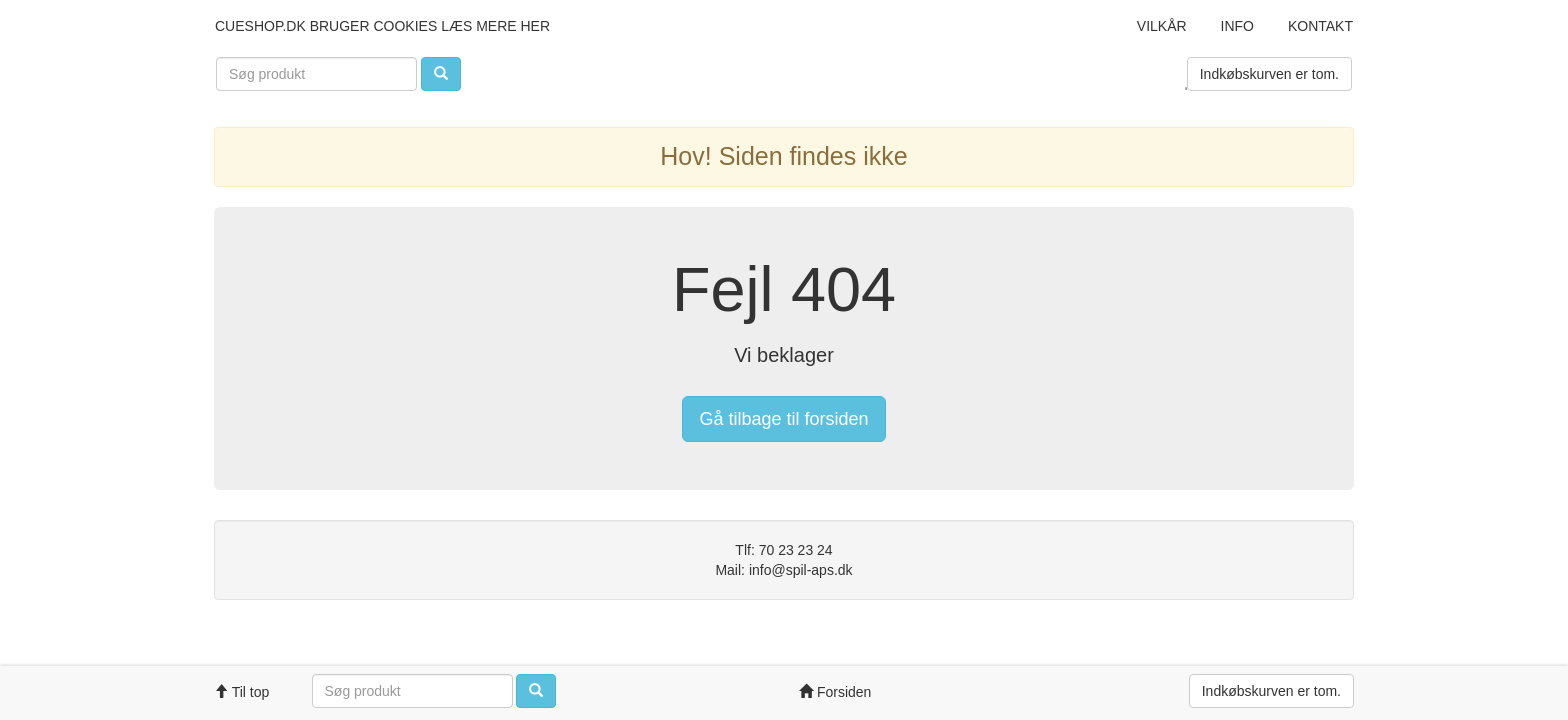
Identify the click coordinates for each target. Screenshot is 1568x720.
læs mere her (495, 26)
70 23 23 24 (796, 550)
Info (1237, 26)
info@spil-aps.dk (801, 570)
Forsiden (835, 692)
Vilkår (1162, 26)
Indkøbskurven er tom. (1269, 74)
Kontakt (1320, 26)
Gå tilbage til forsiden (783, 419)
